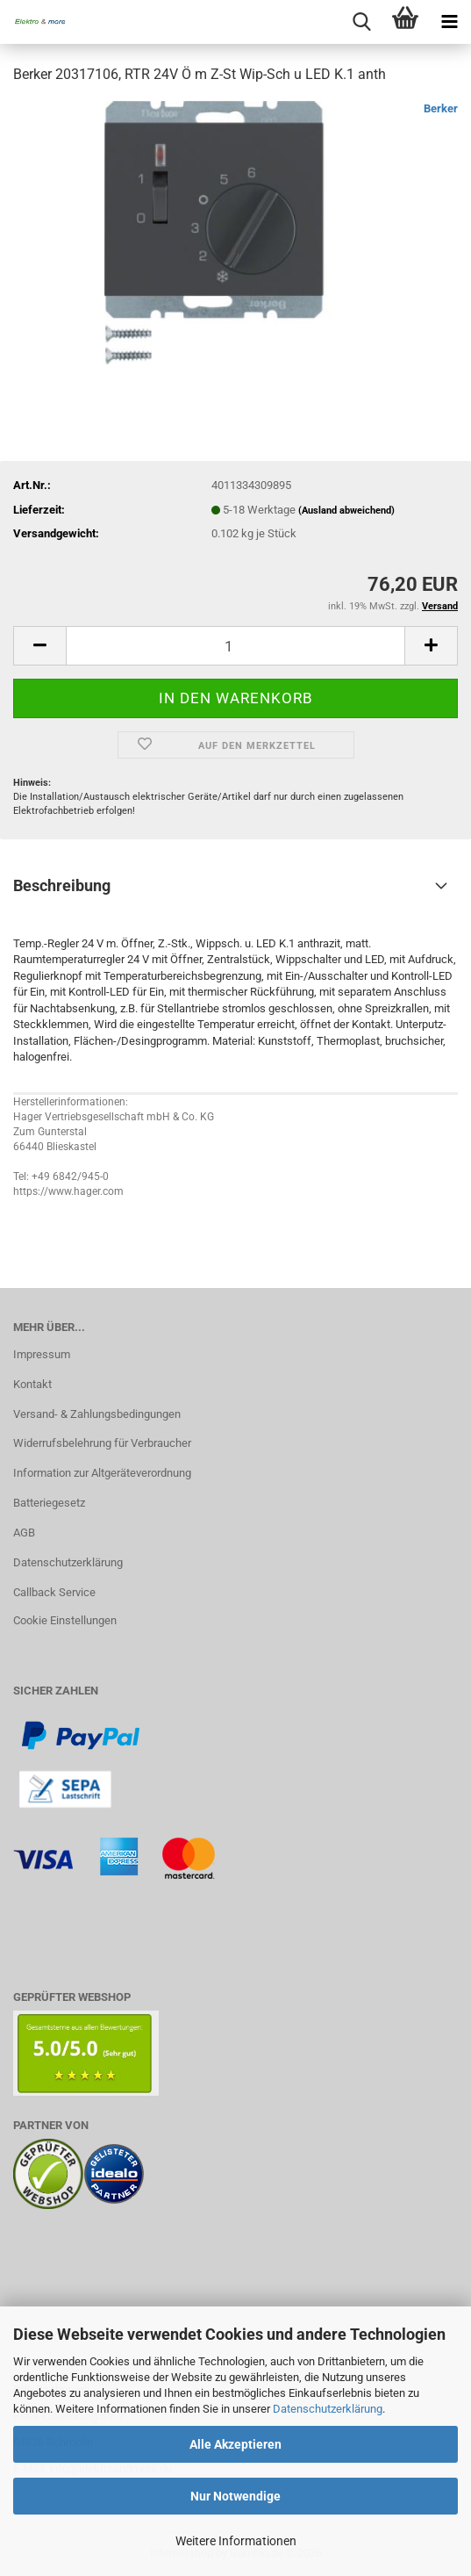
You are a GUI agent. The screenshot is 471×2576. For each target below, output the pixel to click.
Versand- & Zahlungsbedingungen (97, 1414)
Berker (441, 108)
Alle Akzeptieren (235, 2444)
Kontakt (32, 1384)
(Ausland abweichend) (346, 510)
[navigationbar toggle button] (449, 22)
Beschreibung (62, 885)
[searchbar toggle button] (361, 22)
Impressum (41, 1354)
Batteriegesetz (49, 1502)
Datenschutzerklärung (327, 2408)
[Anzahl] (235, 646)
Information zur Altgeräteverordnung (102, 1472)
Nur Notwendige (235, 2496)
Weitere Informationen (235, 2541)
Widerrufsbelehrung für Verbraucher (102, 1443)
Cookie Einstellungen (65, 1620)
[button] (39, 646)
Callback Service (54, 1592)
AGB (24, 1532)
